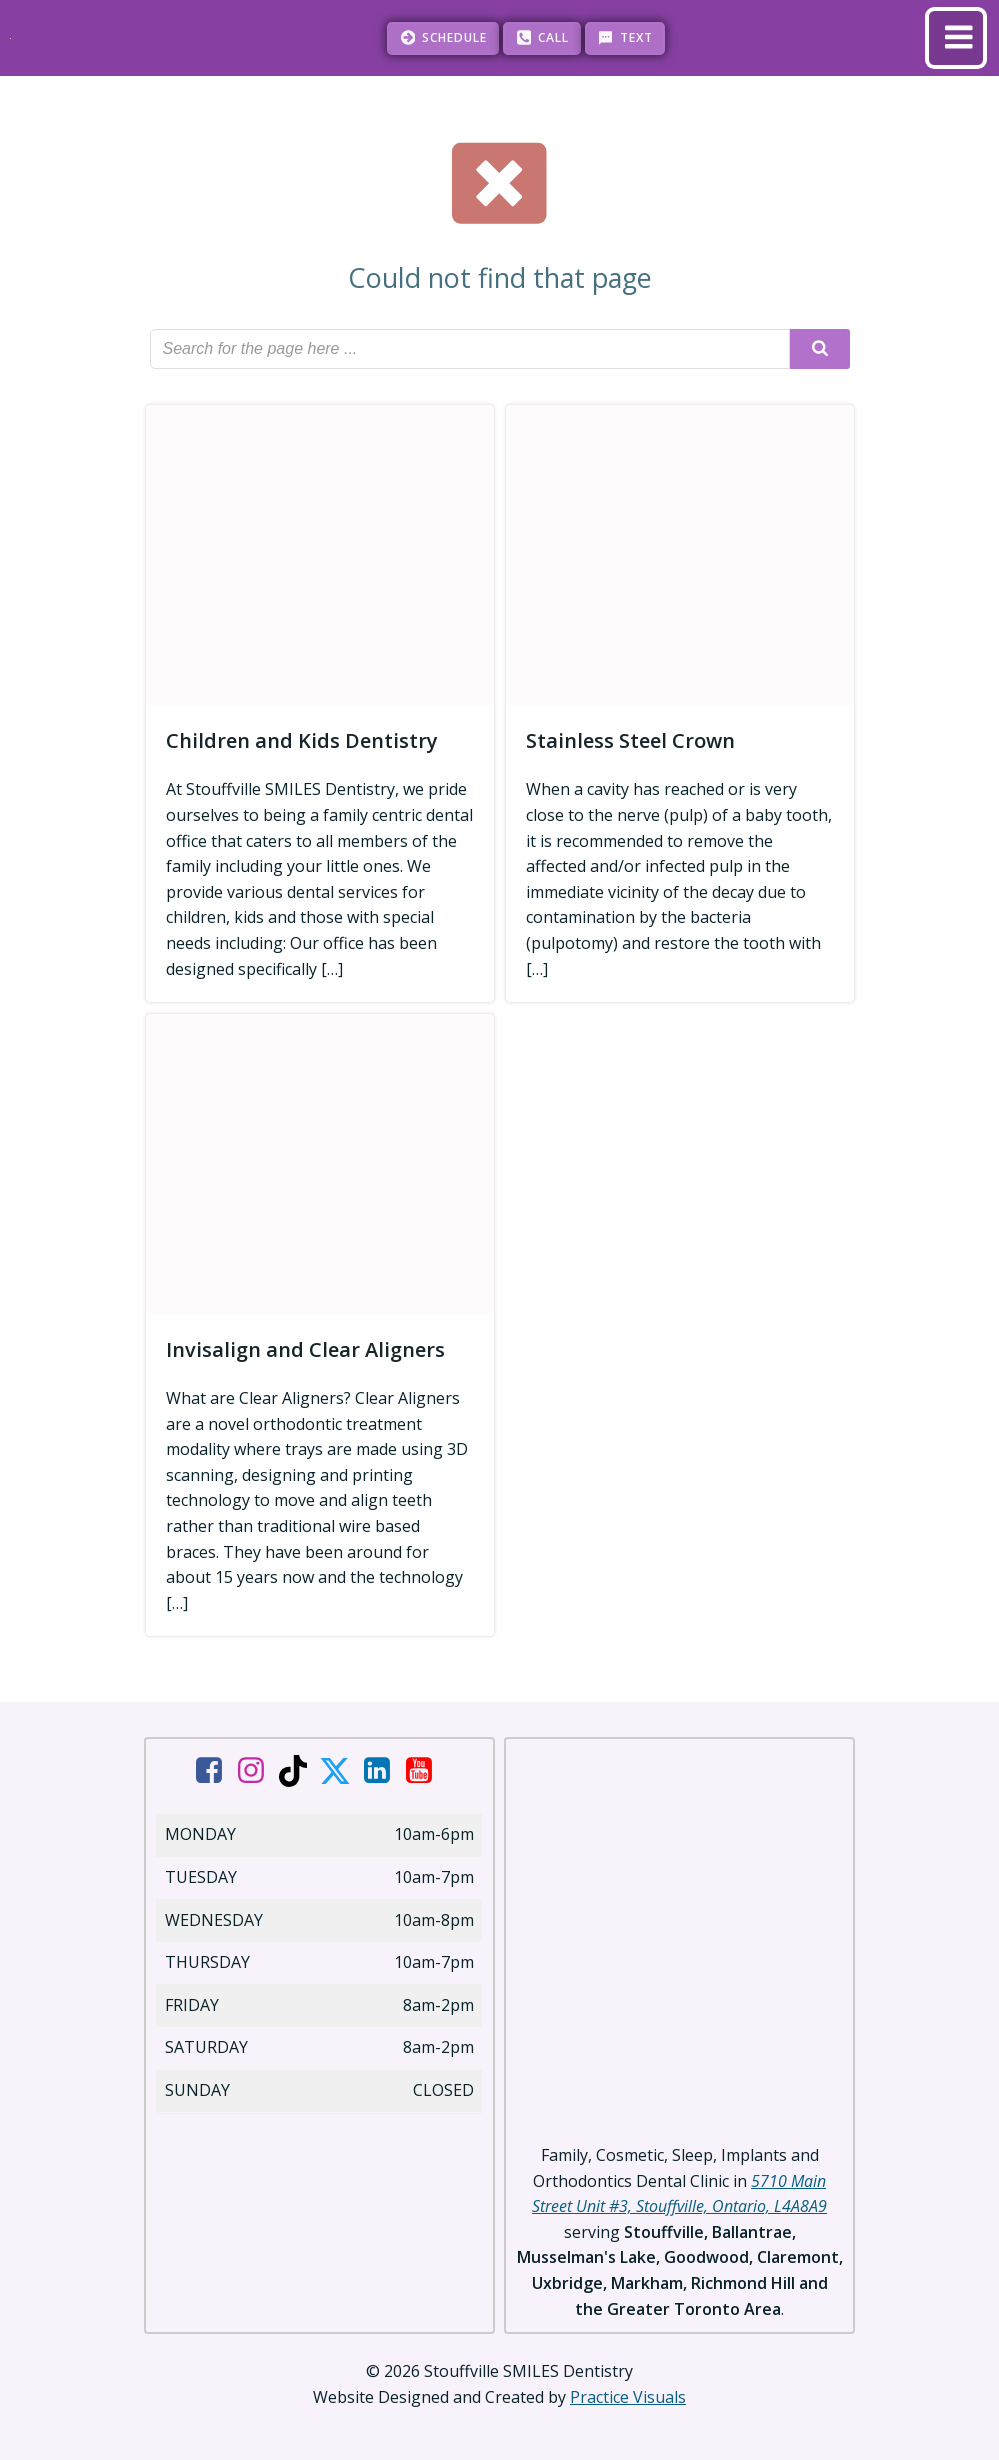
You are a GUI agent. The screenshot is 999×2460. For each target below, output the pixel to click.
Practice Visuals (628, 2396)
